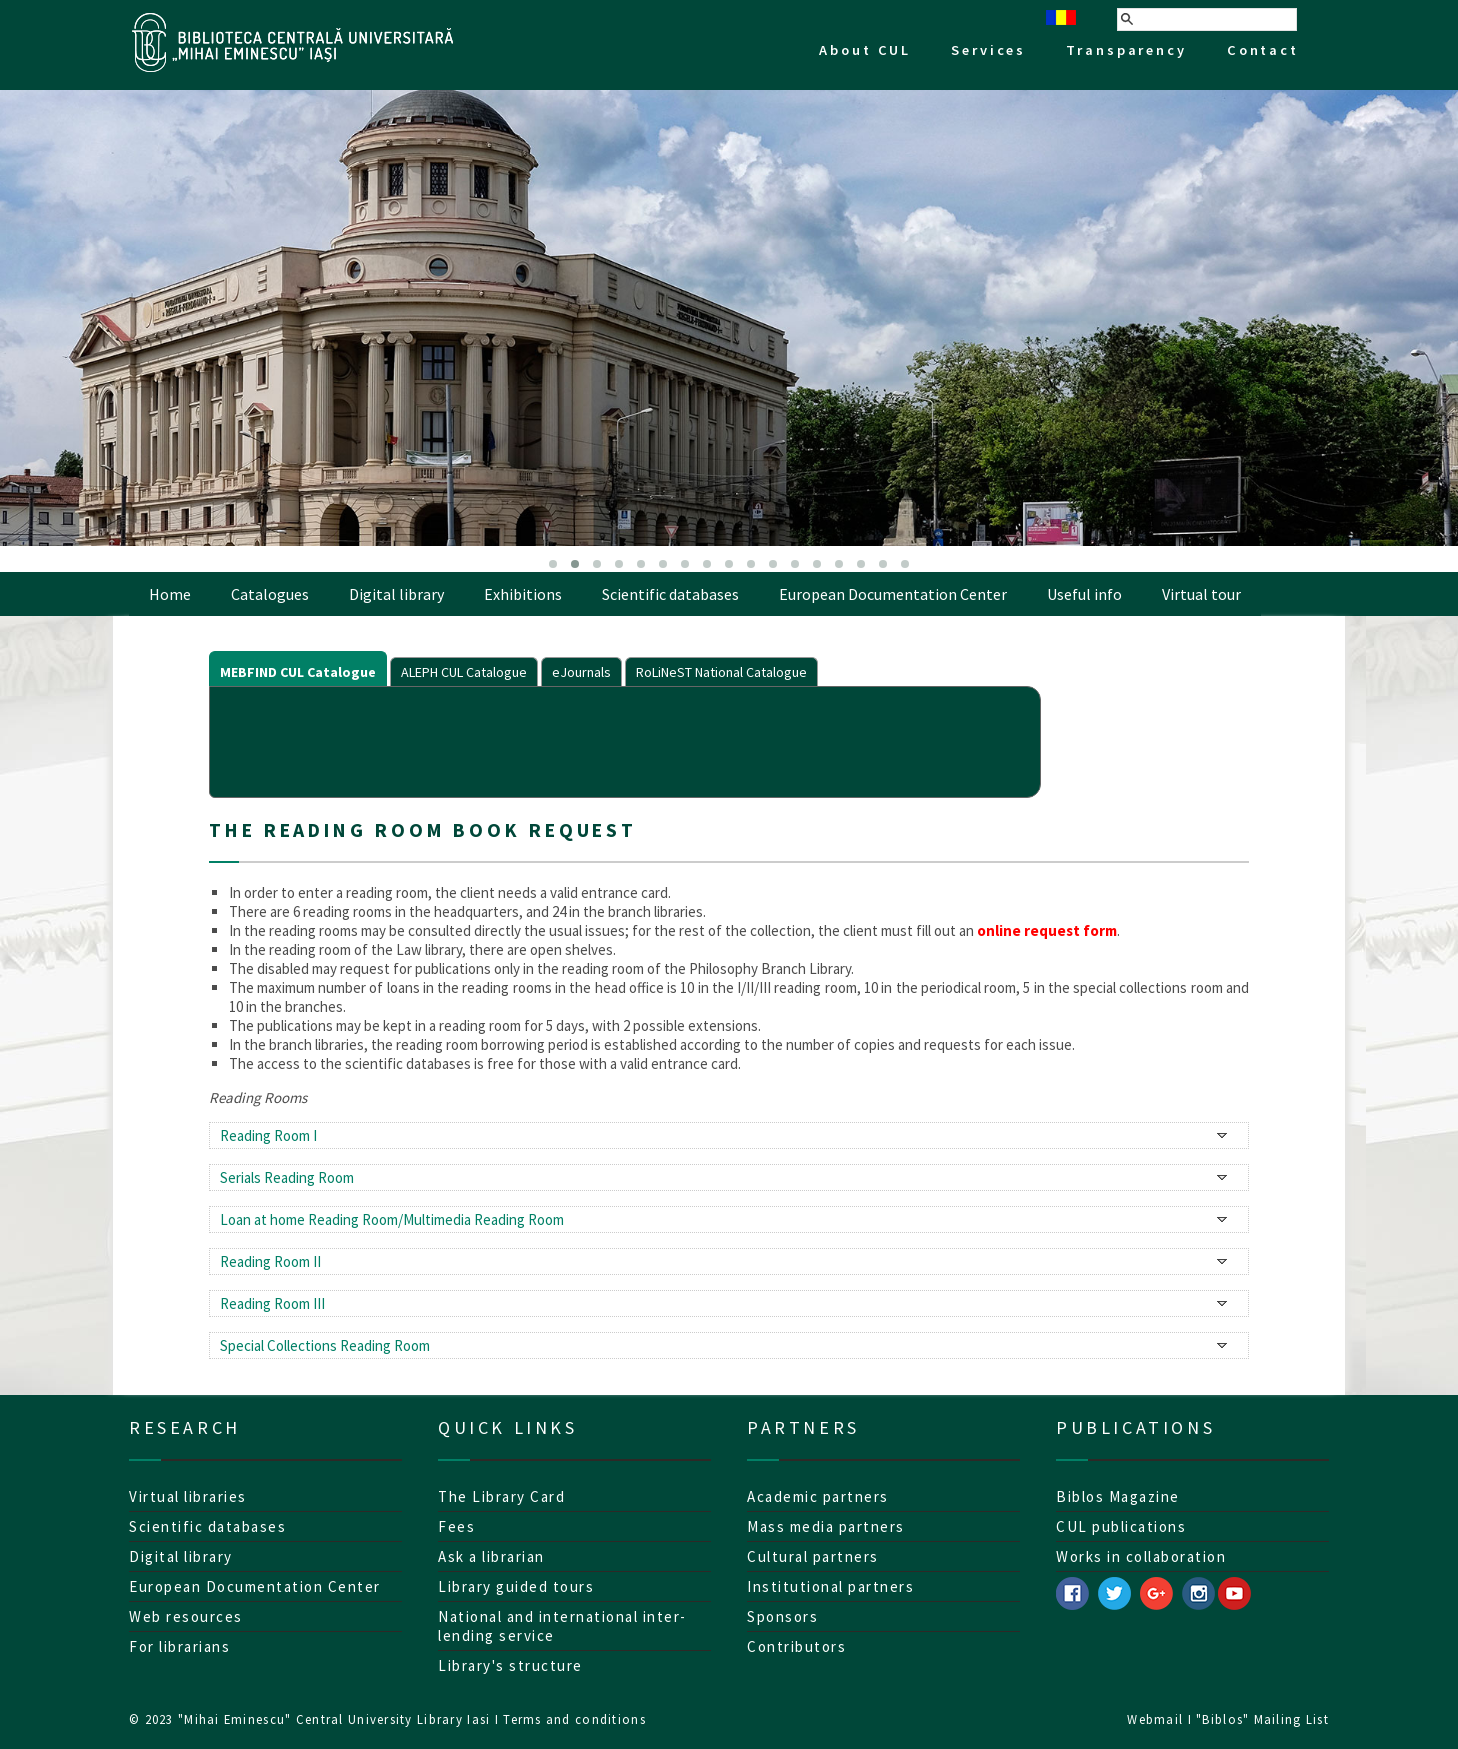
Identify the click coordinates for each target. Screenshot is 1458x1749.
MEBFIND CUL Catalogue (298, 672)
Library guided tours (516, 1586)
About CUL (865, 50)
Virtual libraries (188, 1496)
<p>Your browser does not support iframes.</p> (625, 740)
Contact (1263, 50)
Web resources (186, 1616)
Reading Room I (268, 1135)
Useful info (1084, 594)
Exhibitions (523, 594)
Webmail (1155, 1719)
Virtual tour (1201, 594)
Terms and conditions (574, 1719)
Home (170, 594)
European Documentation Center (893, 594)
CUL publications (1121, 1526)
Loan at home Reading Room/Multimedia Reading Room (392, 1219)
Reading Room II (270, 1261)
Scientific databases (670, 594)
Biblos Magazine (1118, 1496)
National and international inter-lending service (562, 1626)
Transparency (1126, 50)
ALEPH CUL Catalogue (464, 672)
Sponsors (782, 1616)
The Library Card (501, 1496)
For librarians (179, 1646)
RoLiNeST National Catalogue (721, 672)
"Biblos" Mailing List (1262, 1719)
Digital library (396, 594)
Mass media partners (826, 1526)
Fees (456, 1526)
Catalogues (270, 594)
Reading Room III (272, 1303)
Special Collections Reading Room (325, 1345)
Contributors (796, 1646)
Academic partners (818, 1496)
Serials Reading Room (287, 1177)
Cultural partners (813, 1556)
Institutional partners (830, 1586)
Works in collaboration (1141, 1556)
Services (988, 50)
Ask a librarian (491, 1556)
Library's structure (510, 1665)
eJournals (581, 672)
